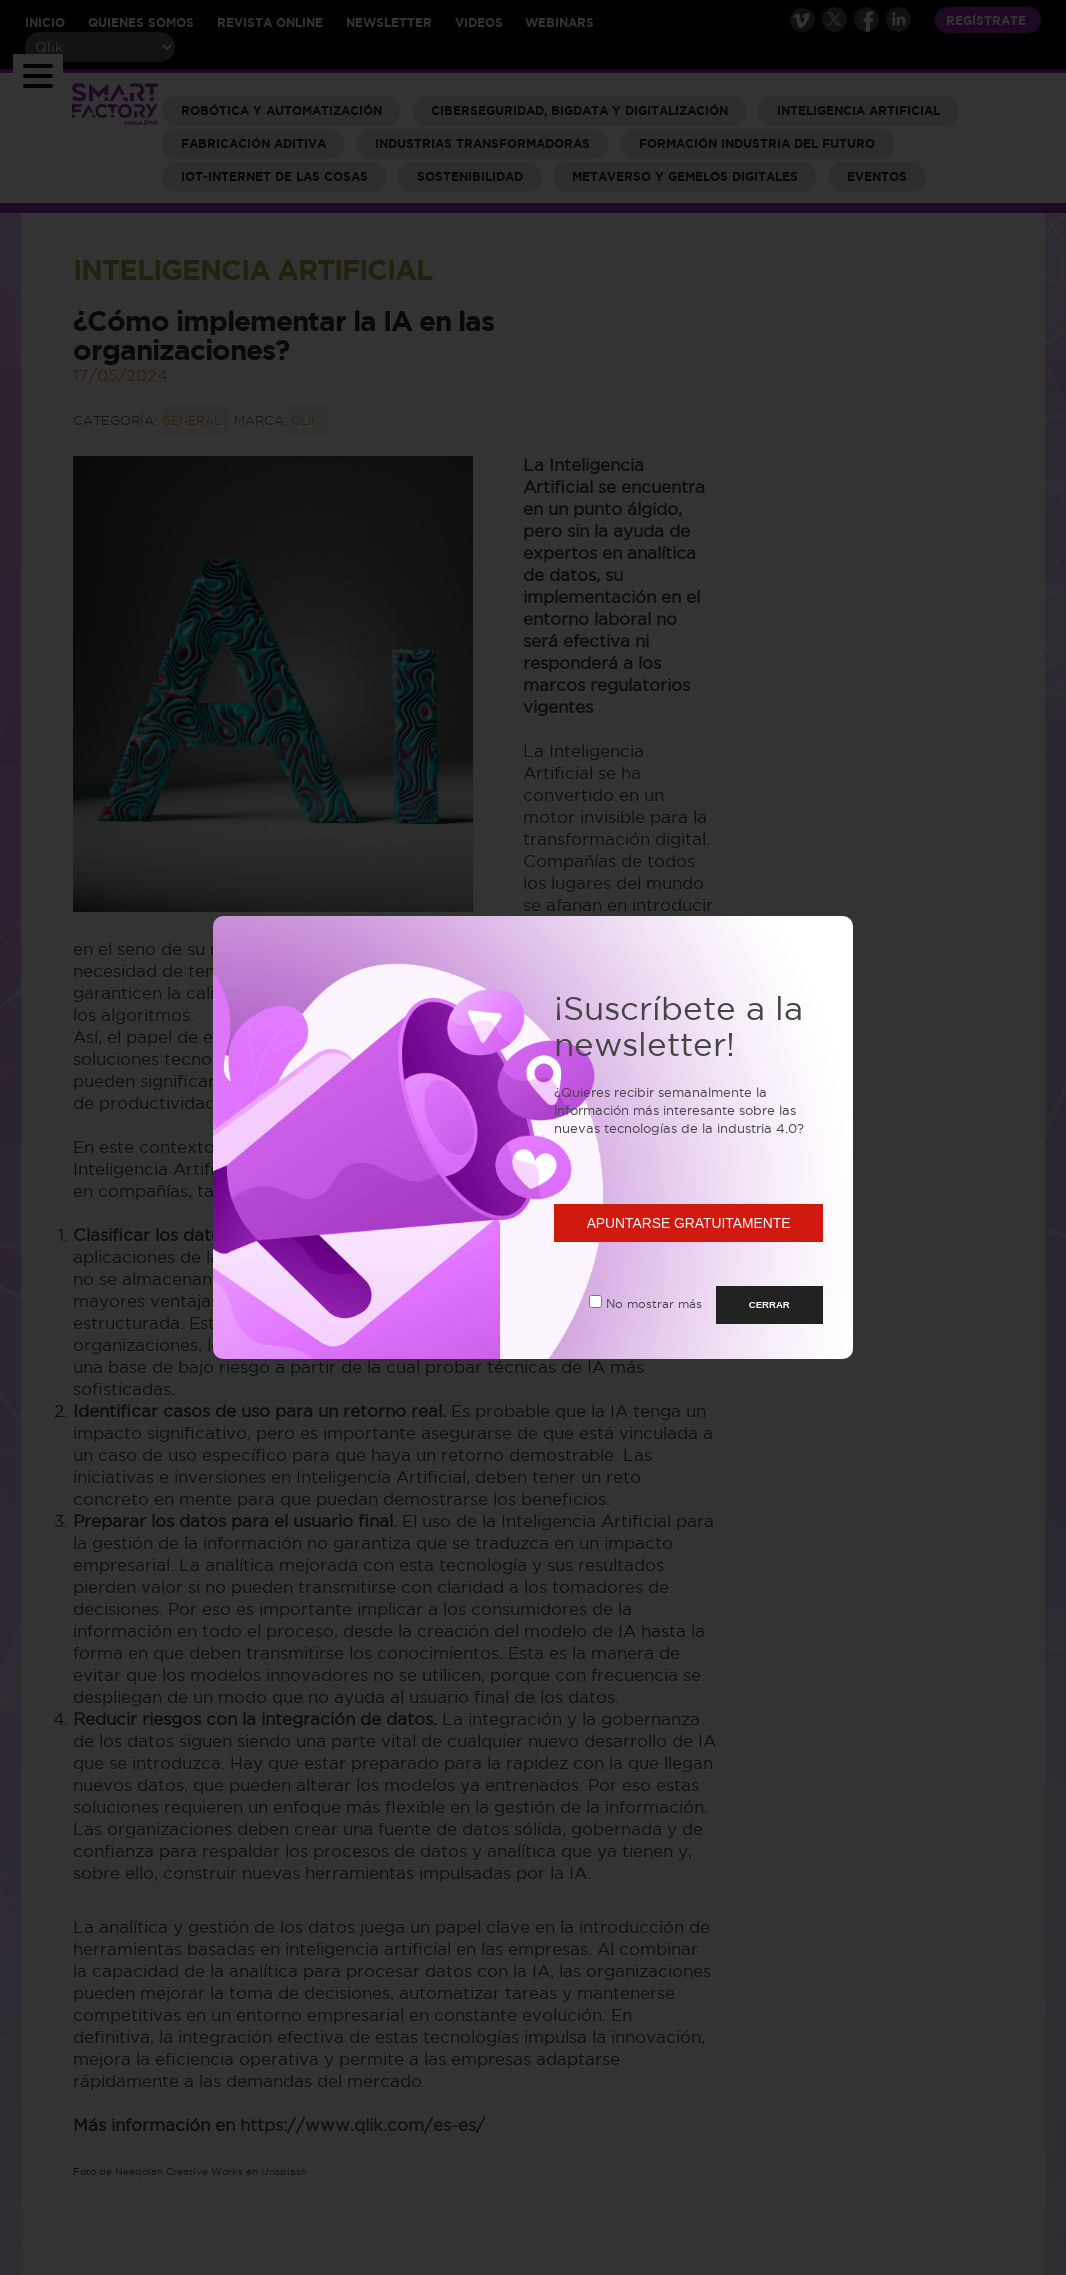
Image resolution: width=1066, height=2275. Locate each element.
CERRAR (769, 1304)
